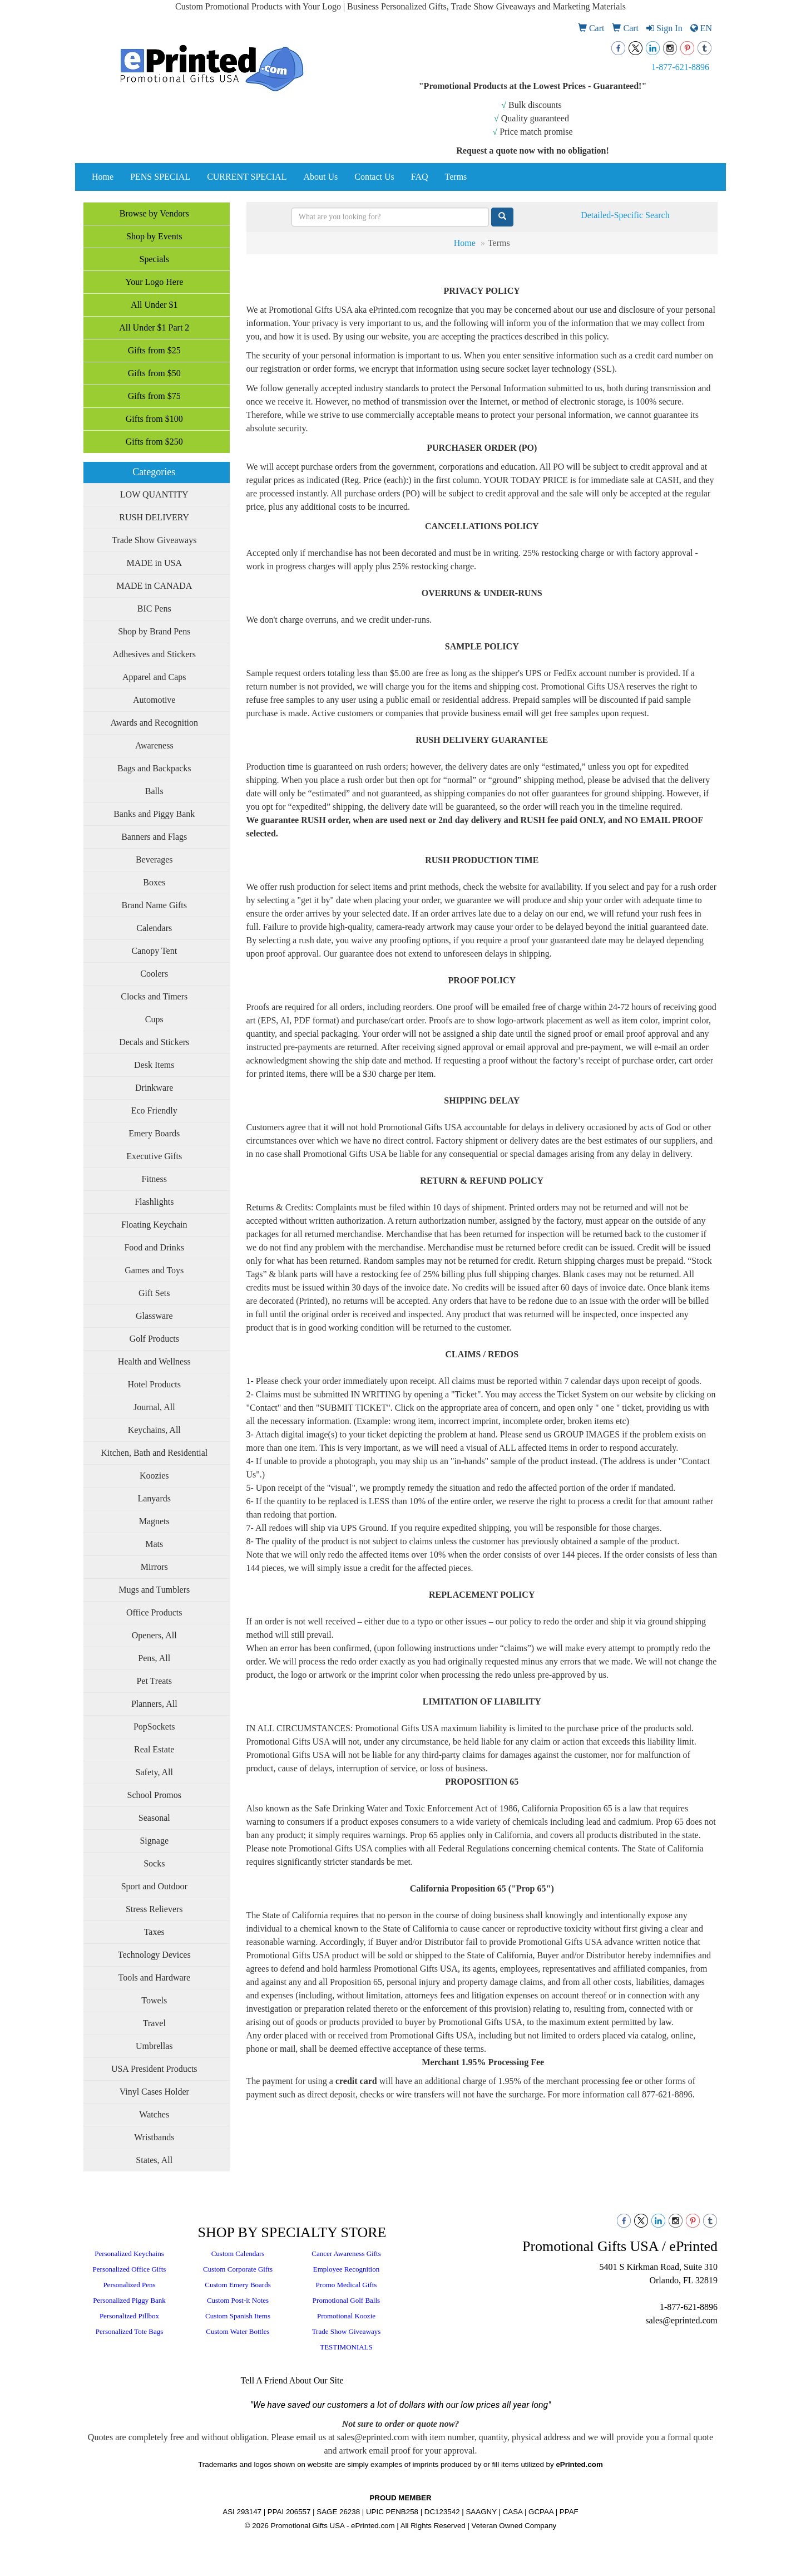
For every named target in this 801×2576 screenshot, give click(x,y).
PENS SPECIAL (160, 176)
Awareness (154, 745)
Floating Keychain (154, 1224)
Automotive (154, 700)
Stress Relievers (154, 1909)
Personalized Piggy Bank (129, 2300)
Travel (154, 2023)
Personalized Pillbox (129, 2316)
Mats (154, 1544)
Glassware (154, 1316)
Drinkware (154, 1087)
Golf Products (154, 1338)
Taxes (154, 1932)
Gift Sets (154, 1293)
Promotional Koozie (346, 2316)
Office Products (154, 1612)
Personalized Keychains (129, 2253)
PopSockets (154, 1726)
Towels (154, 2000)
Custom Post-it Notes (238, 2300)
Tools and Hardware (154, 1977)
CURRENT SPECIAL (246, 176)
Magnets (154, 1521)
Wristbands (154, 2137)
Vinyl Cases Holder (154, 2091)
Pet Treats (154, 1681)
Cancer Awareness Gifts (346, 2253)
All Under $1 (154, 304)
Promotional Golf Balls (346, 2300)
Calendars (154, 928)
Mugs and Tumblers (154, 1589)
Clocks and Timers (154, 996)
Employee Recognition (346, 2269)
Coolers (154, 973)
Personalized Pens (129, 2285)
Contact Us (374, 176)
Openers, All (154, 1635)
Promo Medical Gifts (346, 2285)
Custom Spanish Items (237, 2316)
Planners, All (154, 1703)
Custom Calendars (238, 2253)
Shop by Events (154, 236)
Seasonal (154, 1818)
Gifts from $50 (154, 373)
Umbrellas (154, 2046)
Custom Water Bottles (237, 2331)
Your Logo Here (154, 282)
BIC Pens (154, 608)
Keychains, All (154, 1430)
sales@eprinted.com (681, 2320)
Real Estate (154, 1749)
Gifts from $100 (154, 418)
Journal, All (154, 1407)
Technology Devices (154, 1954)
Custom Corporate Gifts (238, 2269)
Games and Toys (154, 1270)
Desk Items (154, 1065)
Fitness (154, 1179)
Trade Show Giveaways (154, 540)
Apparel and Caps (154, 677)
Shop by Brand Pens (154, 631)
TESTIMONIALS (346, 2347)
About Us (320, 176)
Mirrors (154, 1567)
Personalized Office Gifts (129, 2269)
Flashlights (154, 1201)
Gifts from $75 (154, 396)
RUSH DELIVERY (154, 517)
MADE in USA (154, 563)
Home (102, 176)
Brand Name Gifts (154, 905)
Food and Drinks (154, 1247)
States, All (154, 2160)
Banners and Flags (154, 836)
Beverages (154, 859)
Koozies (154, 1475)
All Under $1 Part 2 (154, 327)
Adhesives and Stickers (154, 654)
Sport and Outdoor (154, 1886)
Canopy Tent (154, 950)
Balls (154, 791)
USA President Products (154, 2068)
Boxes (154, 882)
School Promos (154, 1795)
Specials (154, 259)
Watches (154, 2114)
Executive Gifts (154, 1156)
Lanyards (154, 1498)
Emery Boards (154, 1133)
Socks (154, 1863)
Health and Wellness (154, 1361)
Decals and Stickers (154, 1042)
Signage (154, 1840)
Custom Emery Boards (237, 2285)
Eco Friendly (154, 1110)
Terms (456, 176)
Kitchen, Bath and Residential (154, 1452)
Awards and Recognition (154, 722)
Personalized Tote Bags (130, 2331)
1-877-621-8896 (680, 67)
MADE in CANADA (154, 585)
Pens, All (154, 1658)
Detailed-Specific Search (625, 215)
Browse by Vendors (154, 213)
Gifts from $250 (154, 441)
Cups (154, 1019)
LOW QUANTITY (154, 494)
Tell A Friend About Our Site (291, 2380)
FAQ (419, 176)
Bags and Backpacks (154, 768)
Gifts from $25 (154, 350)
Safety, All (154, 1772)
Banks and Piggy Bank (154, 814)
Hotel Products (154, 1384)
